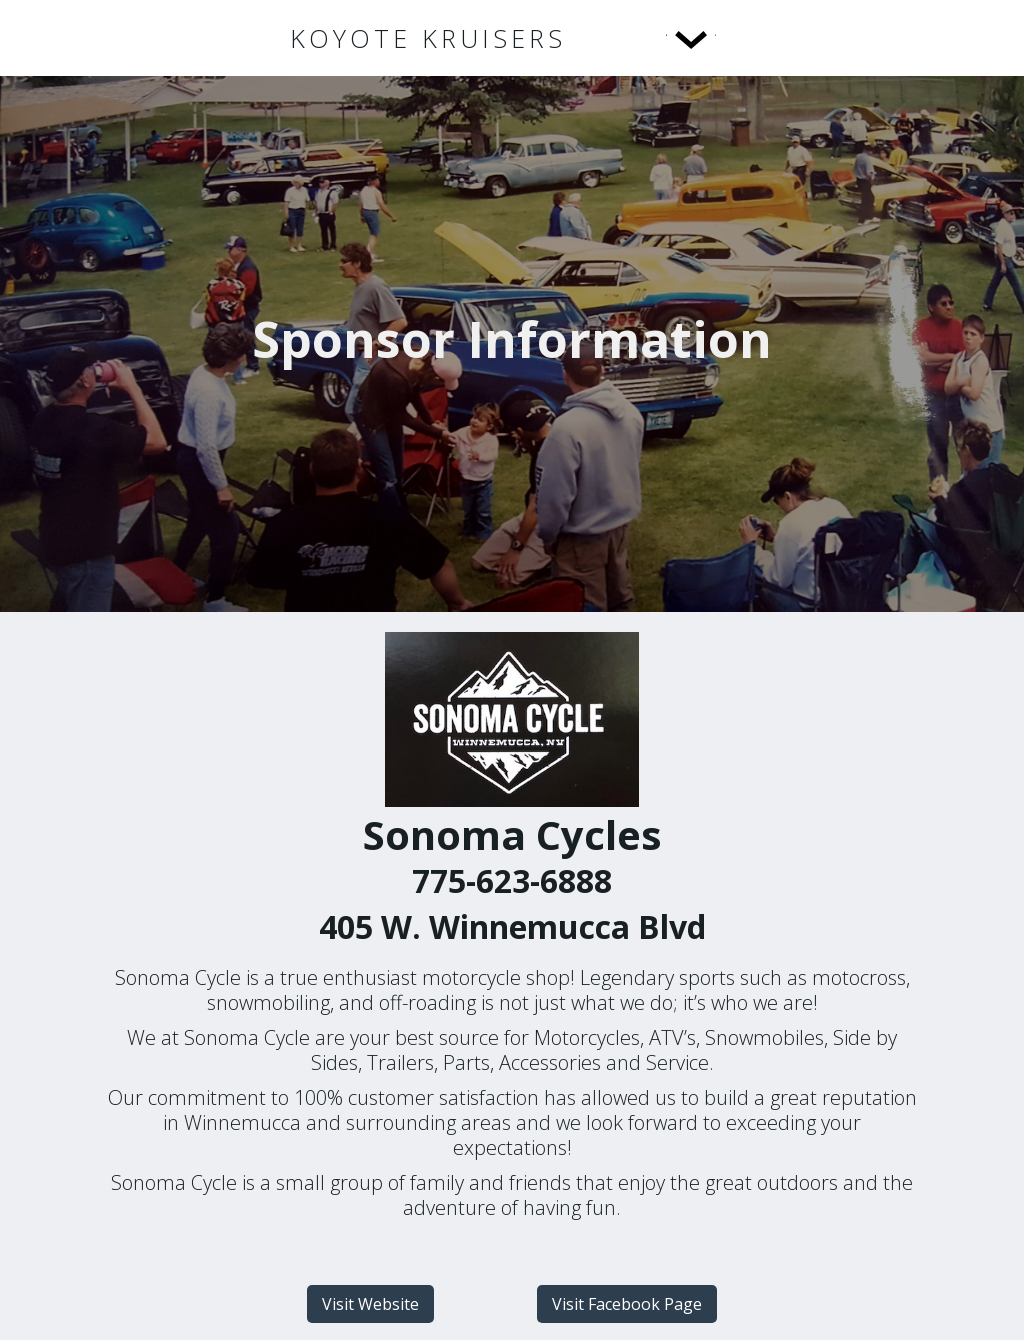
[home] (428, 38)
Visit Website (370, 1304)
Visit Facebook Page (627, 1304)
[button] (650, 38)
